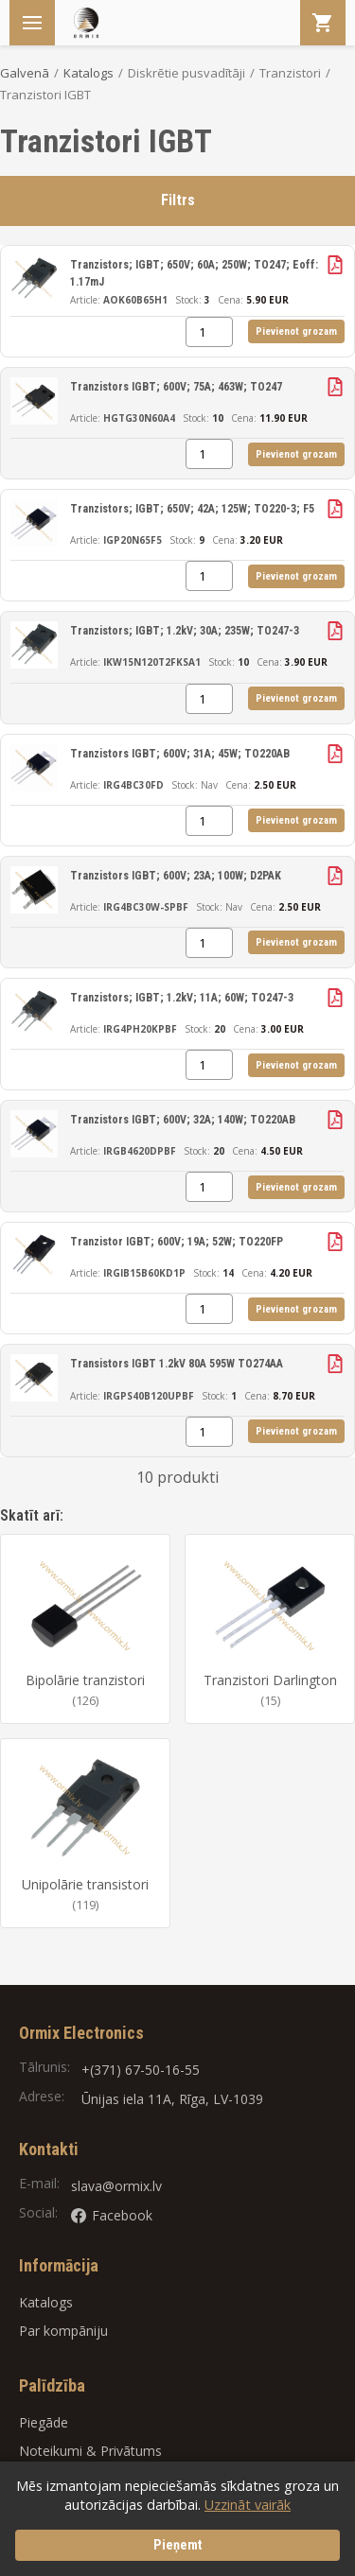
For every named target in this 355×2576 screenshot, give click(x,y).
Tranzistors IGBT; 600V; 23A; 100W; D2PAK (175, 875)
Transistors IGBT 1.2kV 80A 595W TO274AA (176, 1363)
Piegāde (43, 2422)
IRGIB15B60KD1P (144, 1272)
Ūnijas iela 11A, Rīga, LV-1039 (172, 2099)
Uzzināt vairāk (247, 2505)
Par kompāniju (63, 2331)
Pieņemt (178, 2545)
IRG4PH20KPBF (140, 1029)
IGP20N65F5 (132, 540)
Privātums (131, 2451)
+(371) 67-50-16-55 (140, 2070)
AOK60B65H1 (135, 299)
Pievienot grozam (296, 331)
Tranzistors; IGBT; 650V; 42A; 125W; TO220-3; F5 (192, 508)
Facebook (111, 2215)
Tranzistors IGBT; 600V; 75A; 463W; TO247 (176, 386)
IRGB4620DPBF (139, 1150)
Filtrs (178, 200)
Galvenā (24, 72)
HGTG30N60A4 (139, 418)
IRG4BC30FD (133, 785)
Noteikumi (50, 2451)
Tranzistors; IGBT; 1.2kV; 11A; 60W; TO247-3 (181, 997)
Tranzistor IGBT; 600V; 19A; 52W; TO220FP (176, 1241)
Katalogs (88, 72)
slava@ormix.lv (116, 2186)
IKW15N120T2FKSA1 (152, 662)
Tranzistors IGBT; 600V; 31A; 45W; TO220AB (180, 753)
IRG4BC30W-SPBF (145, 907)
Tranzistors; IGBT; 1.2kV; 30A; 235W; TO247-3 (184, 630)
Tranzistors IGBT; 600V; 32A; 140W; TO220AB (182, 1119)
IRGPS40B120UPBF (148, 1395)
